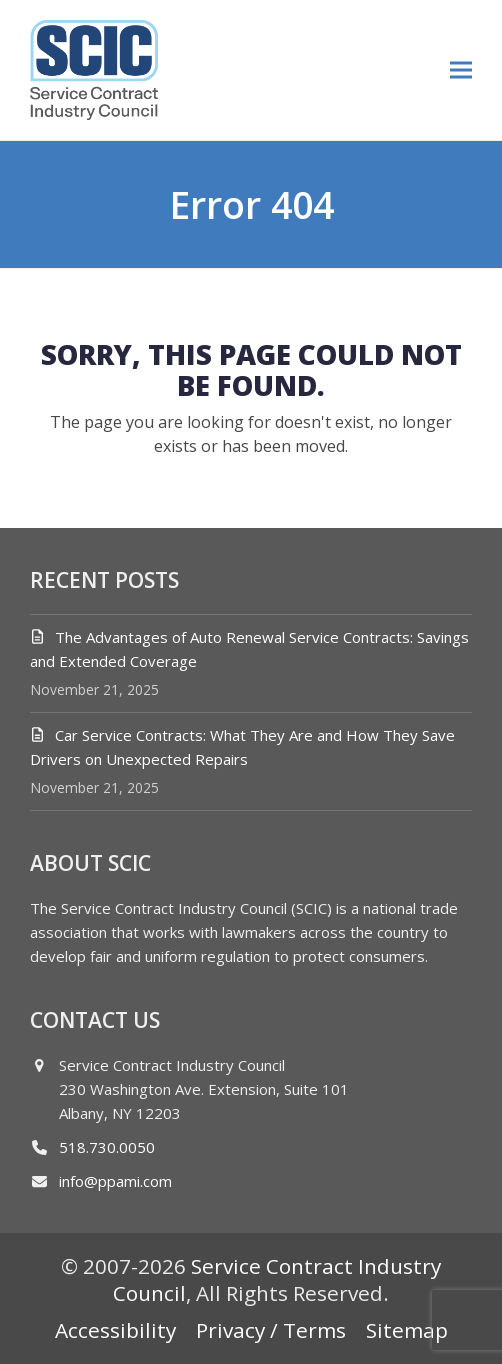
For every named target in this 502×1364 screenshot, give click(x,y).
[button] (461, 69)
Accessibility (115, 1330)
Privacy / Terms (271, 1330)
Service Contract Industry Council (277, 1279)
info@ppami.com (115, 1181)
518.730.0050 (107, 1147)
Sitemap (407, 1330)
